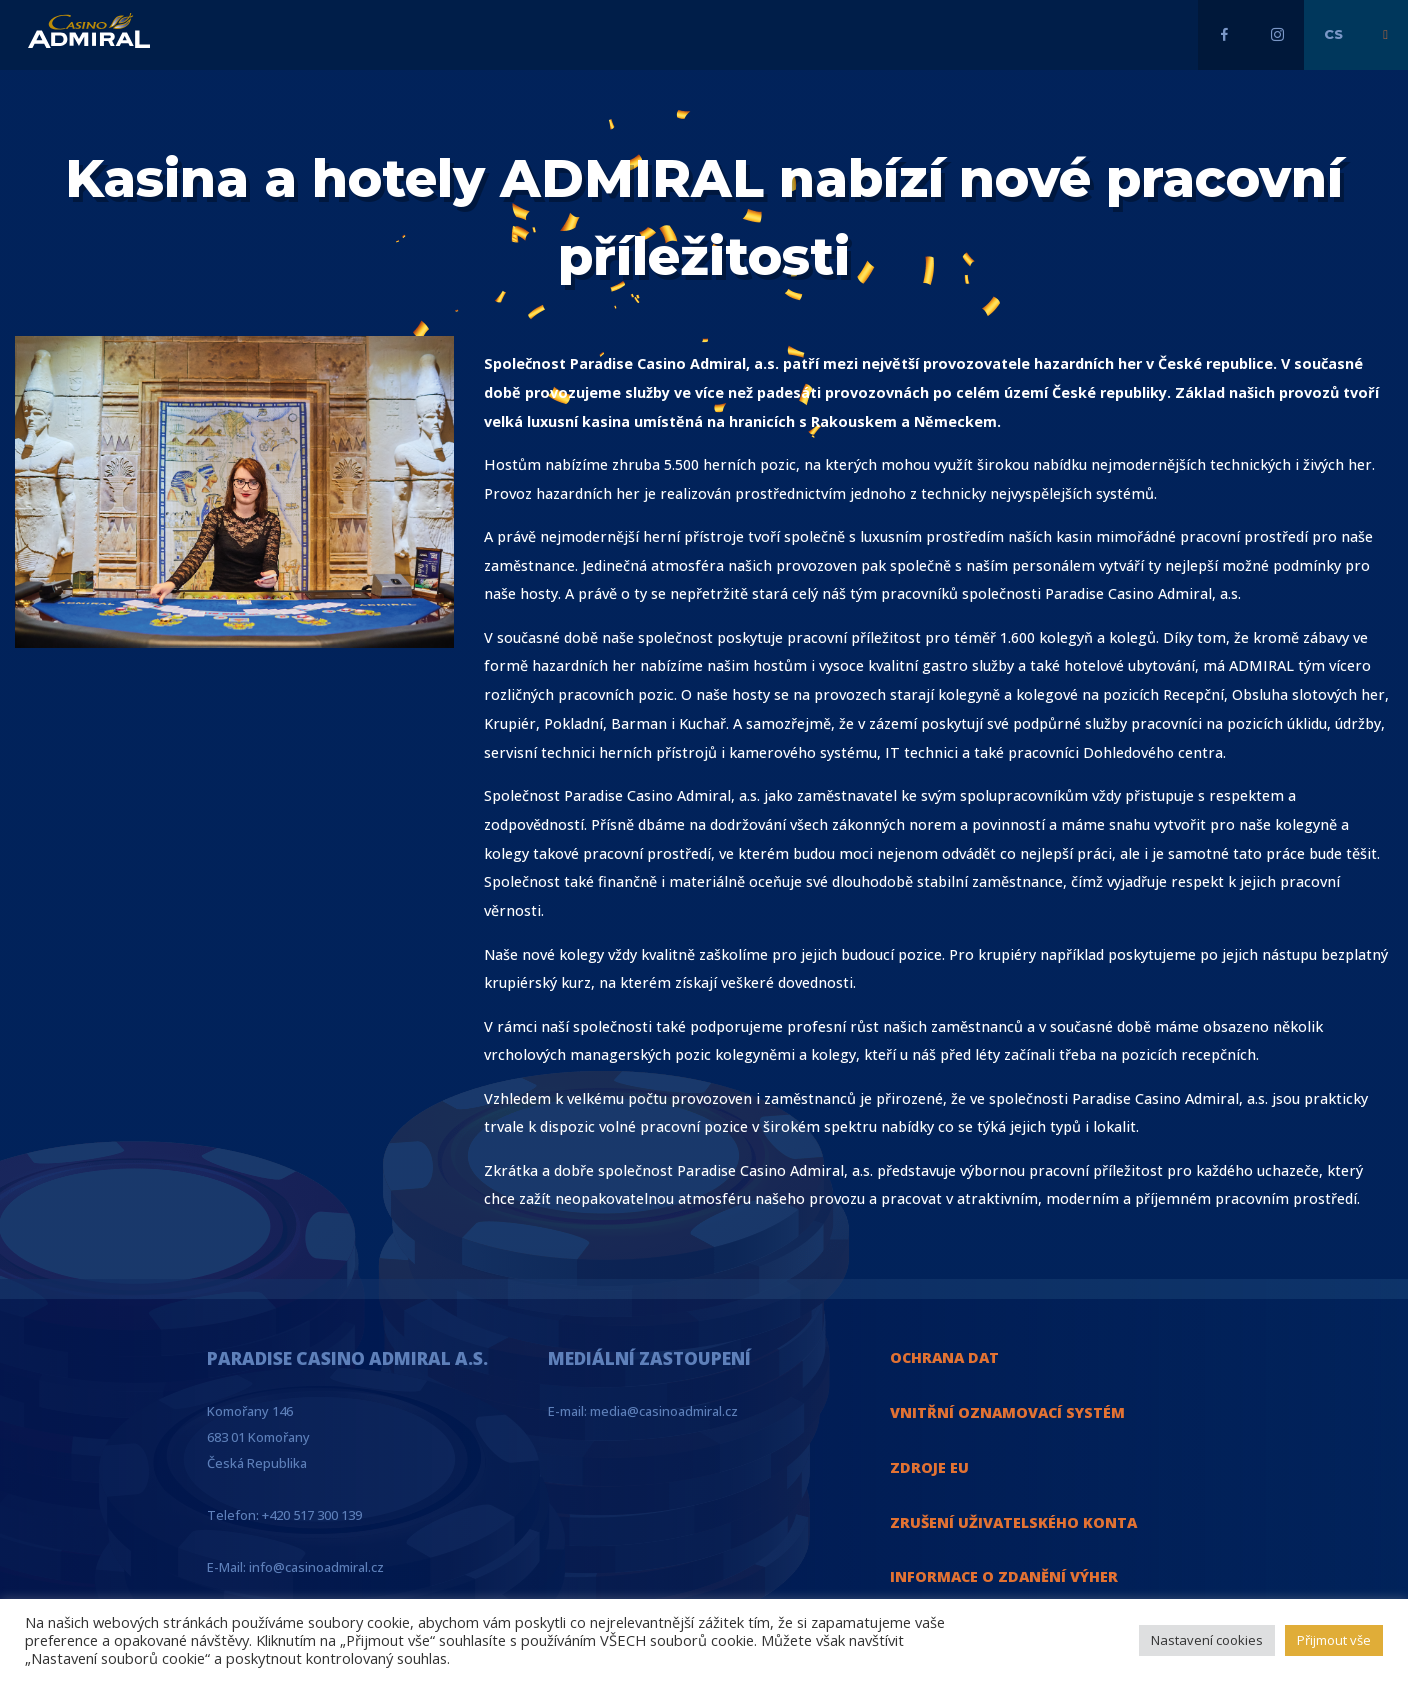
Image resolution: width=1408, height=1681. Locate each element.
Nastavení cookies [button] (1207, 1640)
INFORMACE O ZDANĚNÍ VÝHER (1004, 1576)
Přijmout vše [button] (1334, 1640)
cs (1333, 34)
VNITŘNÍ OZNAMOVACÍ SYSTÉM (1007, 1412)
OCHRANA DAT (944, 1357)
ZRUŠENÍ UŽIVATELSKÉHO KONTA (1013, 1522)
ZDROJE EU (929, 1467)
